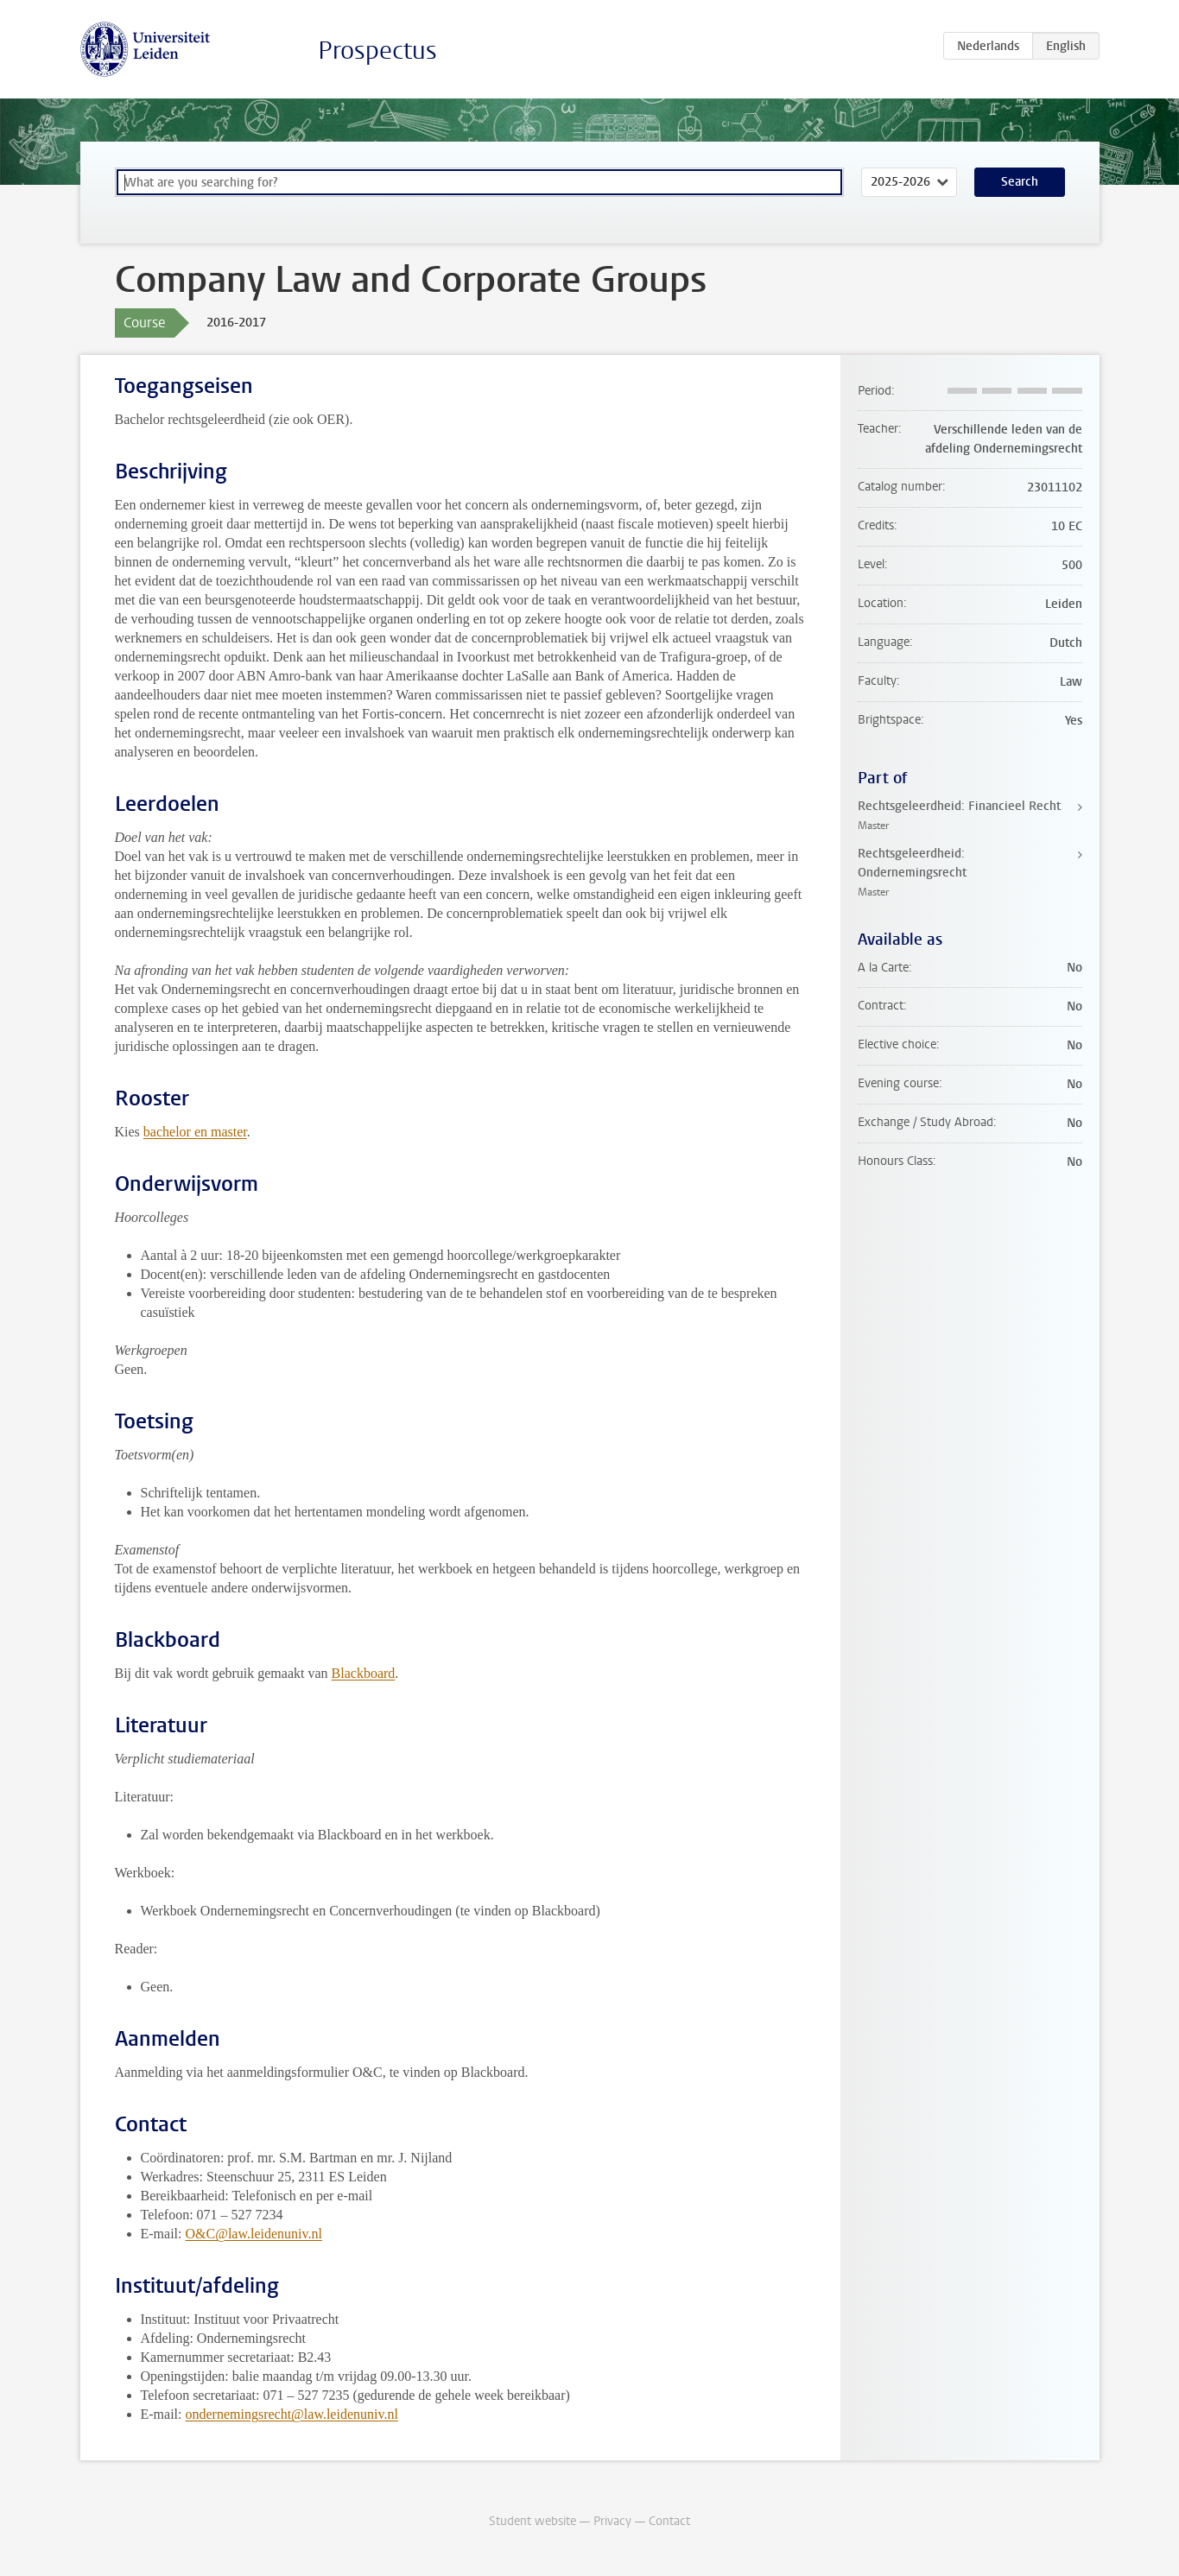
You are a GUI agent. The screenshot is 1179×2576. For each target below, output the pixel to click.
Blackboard (364, 1673)
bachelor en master (195, 1131)
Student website (532, 2521)
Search (1019, 182)
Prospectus (377, 50)
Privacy (612, 2521)
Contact (669, 2521)
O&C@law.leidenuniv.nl (253, 2233)
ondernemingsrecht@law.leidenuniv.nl (291, 2414)
